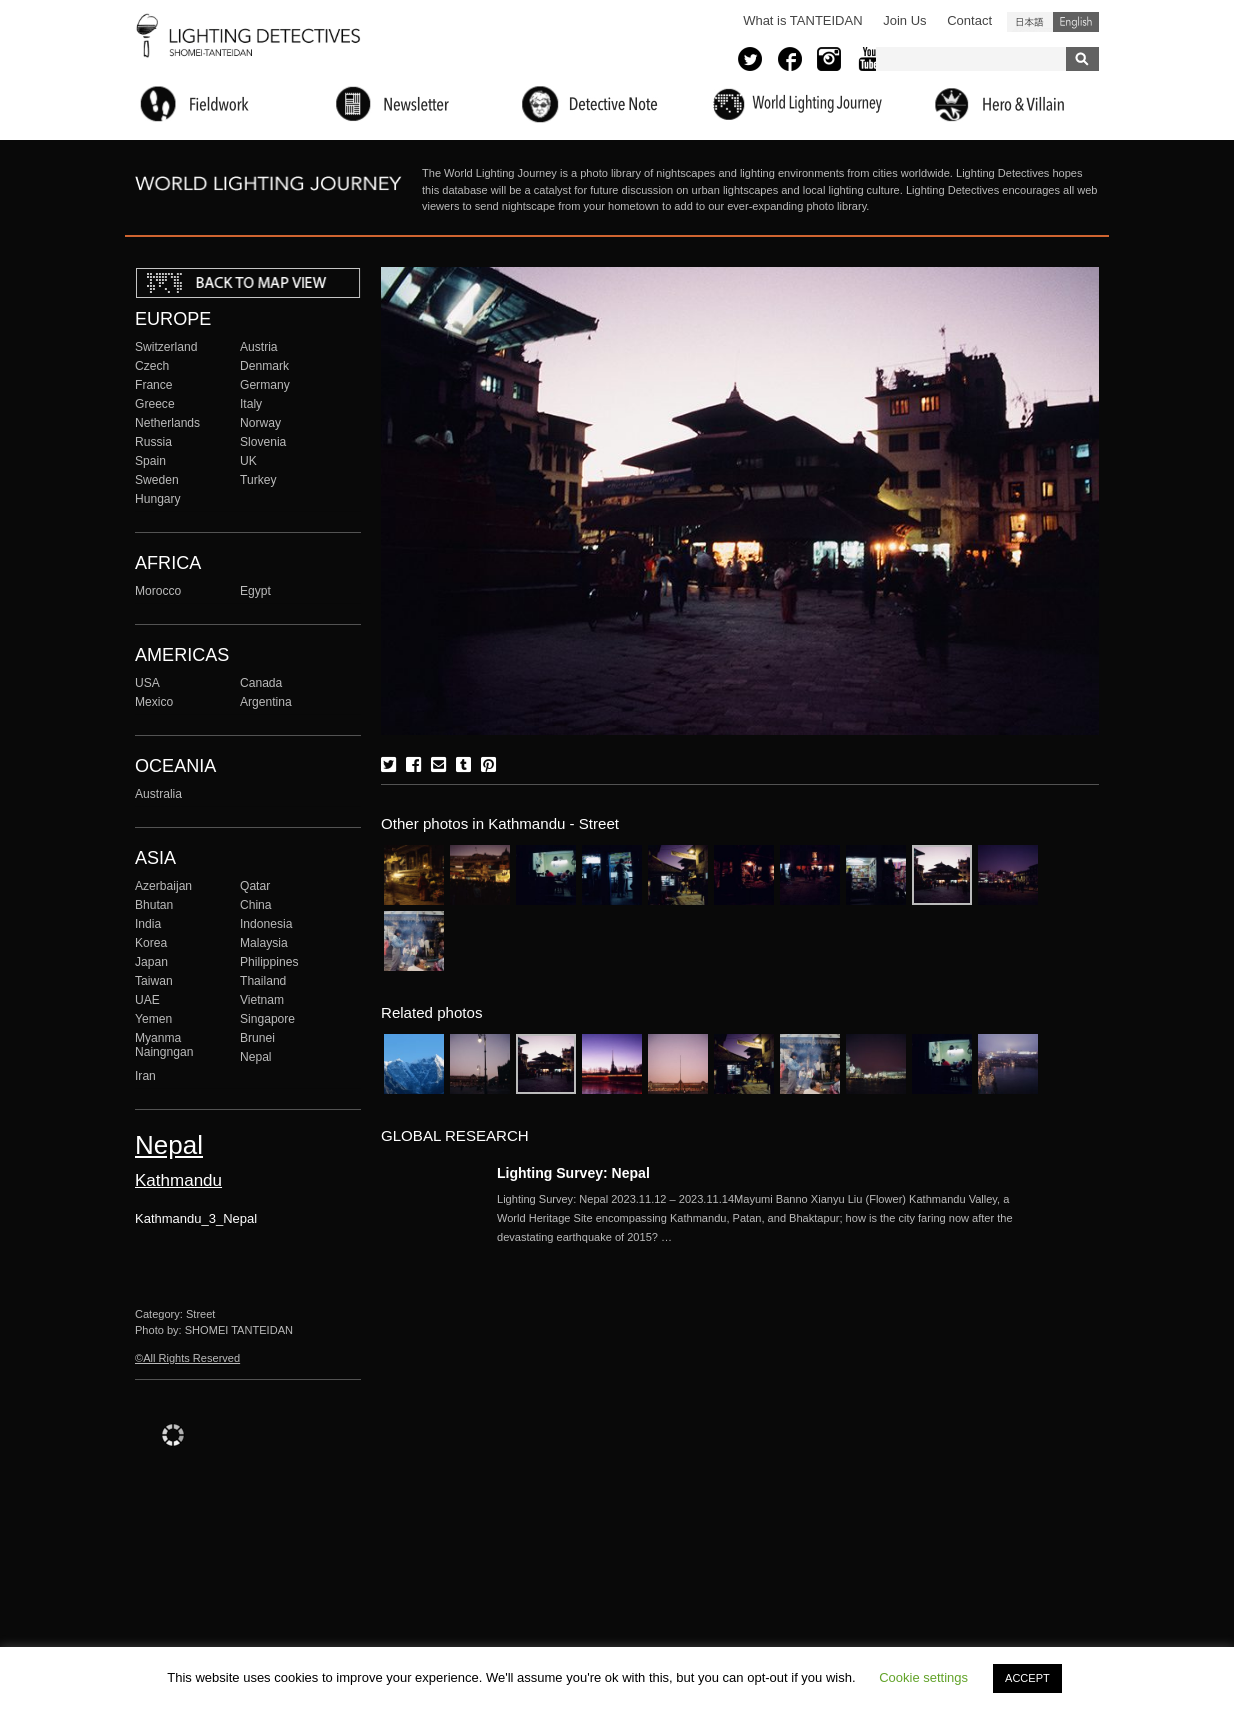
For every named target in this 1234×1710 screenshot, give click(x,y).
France (154, 385)
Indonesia (266, 924)
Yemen (153, 1019)
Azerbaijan (163, 886)
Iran (145, 1076)
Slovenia (263, 442)
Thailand (263, 981)
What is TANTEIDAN (802, 20)
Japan (151, 962)
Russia (153, 442)
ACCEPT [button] (1027, 1678)
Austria (259, 347)
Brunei (257, 1038)
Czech (152, 366)
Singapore (267, 1019)
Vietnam (262, 1000)
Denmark (264, 366)
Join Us (904, 20)
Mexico (154, 702)
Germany (265, 385)
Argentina (266, 702)
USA (147, 683)
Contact (969, 20)
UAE (147, 1000)
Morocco (158, 591)
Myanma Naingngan (164, 1045)
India (148, 924)
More (767, 1218)
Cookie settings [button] (923, 1677)
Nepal (256, 1057)
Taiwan (154, 981)
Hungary (158, 499)
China (256, 905)
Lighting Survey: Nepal (573, 1173)
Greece (155, 404)
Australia (158, 794)
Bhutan (154, 905)
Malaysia (264, 943)
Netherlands (167, 423)
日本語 (1030, 22)
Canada (261, 683)
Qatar (255, 886)
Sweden (157, 480)
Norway (260, 423)
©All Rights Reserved (187, 1358)
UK (248, 461)
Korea (151, 943)
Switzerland (166, 347)
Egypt (255, 591)
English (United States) (1076, 22)
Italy (251, 404)
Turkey (258, 480)
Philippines (269, 962)
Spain (150, 461)
